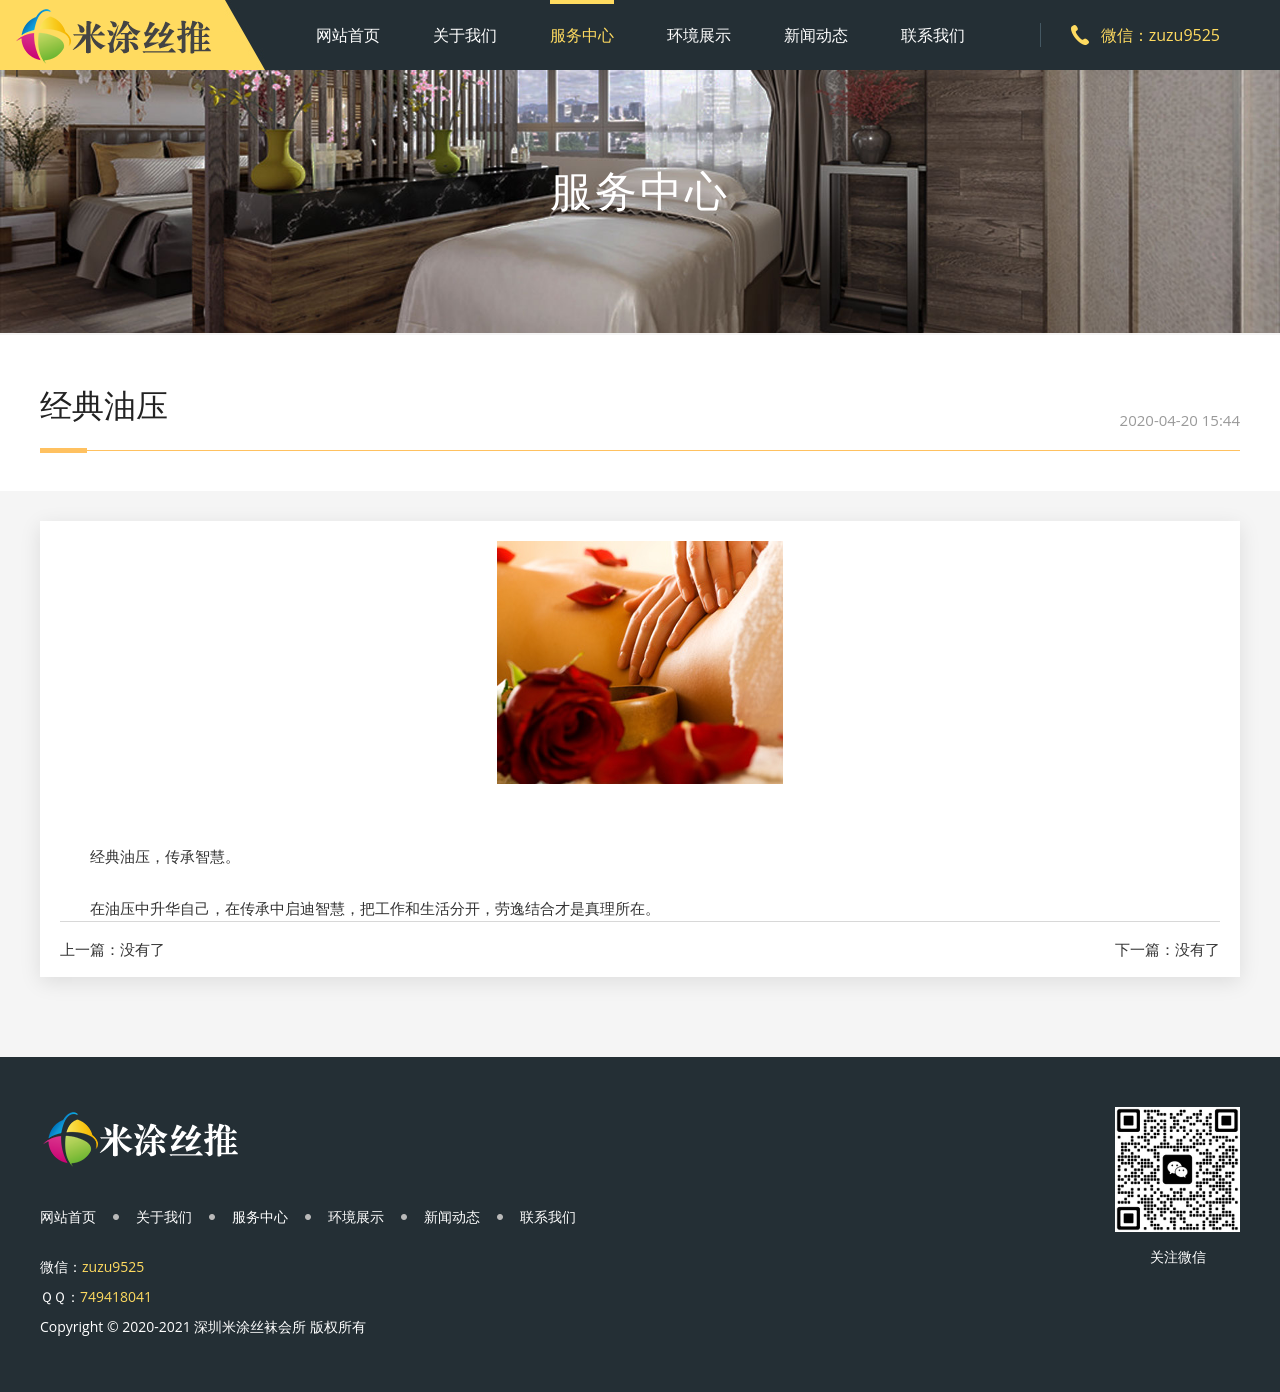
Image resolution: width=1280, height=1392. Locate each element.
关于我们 (465, 35)
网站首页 (348, 35)
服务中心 (582, 35)
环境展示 (699, 35)
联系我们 (933, 35)
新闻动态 (816, 35)
